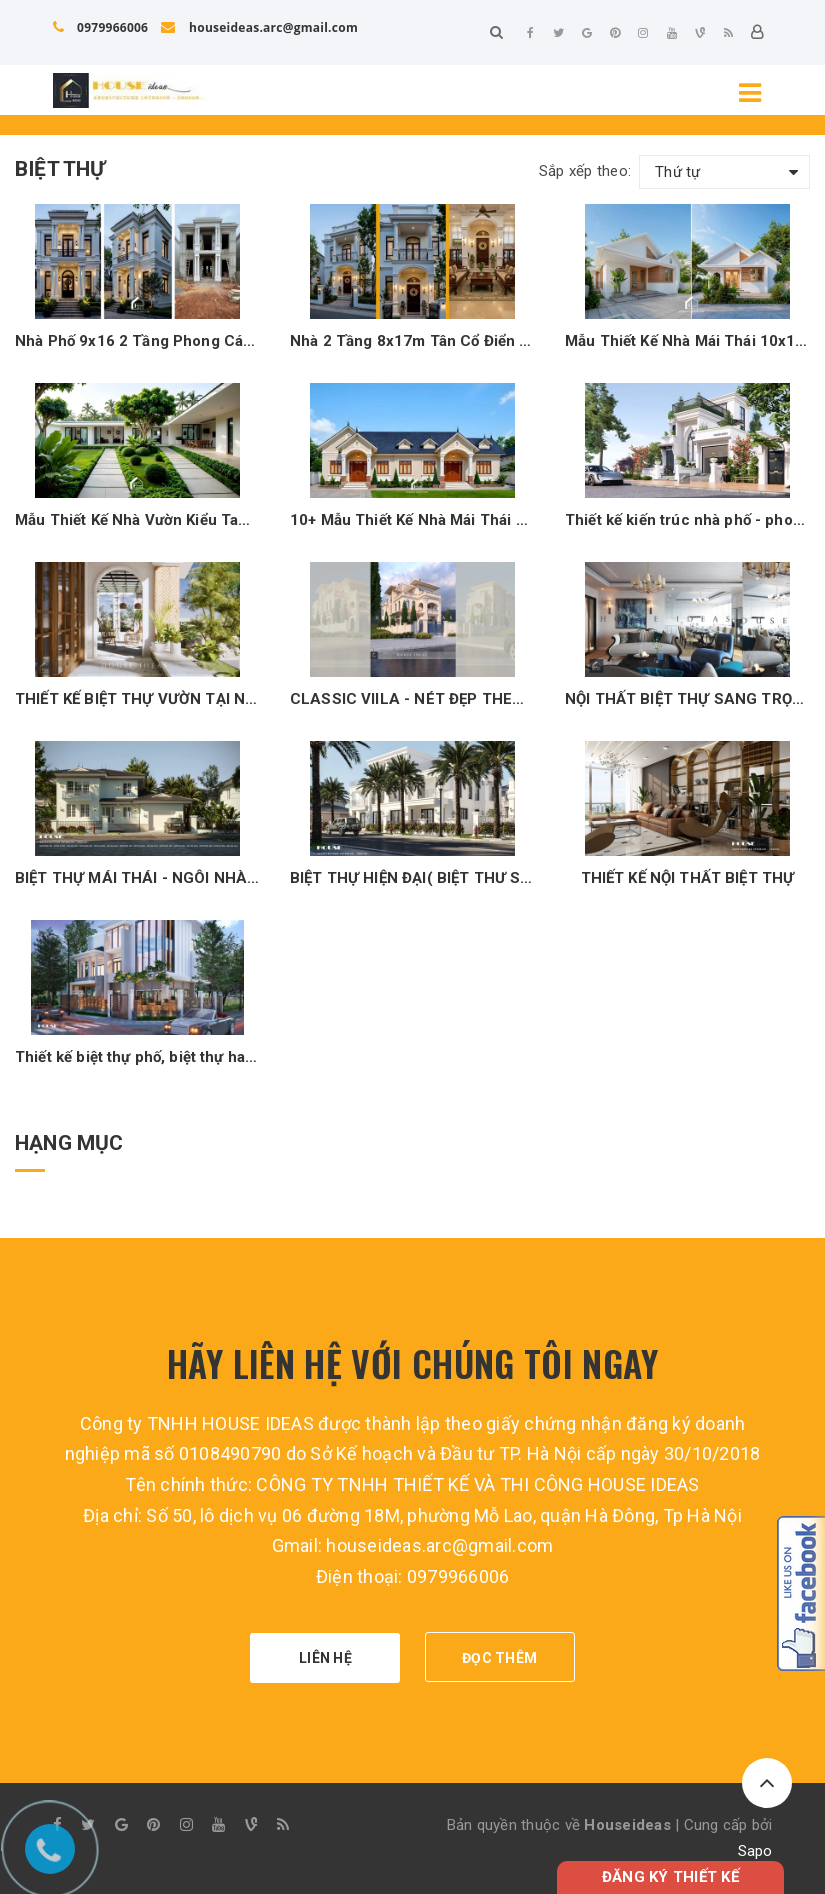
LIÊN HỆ (325, 1658)
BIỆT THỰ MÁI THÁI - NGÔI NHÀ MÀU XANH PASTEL (137, 878)
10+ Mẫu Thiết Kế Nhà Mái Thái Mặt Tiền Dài (412, 520)
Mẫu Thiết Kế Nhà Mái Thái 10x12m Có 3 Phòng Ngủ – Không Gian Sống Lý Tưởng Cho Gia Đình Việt (687, 341)
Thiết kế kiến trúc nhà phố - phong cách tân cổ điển (687, 520)
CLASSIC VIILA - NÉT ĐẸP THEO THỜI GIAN (412, 699)
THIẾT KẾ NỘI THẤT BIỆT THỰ (688, 878)
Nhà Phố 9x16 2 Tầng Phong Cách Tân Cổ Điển (137, 341)
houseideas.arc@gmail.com (259, 27)
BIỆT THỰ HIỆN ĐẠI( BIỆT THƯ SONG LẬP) (412, 878)
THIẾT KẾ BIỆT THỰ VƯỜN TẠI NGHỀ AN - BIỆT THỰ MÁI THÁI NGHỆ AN (137, 699)
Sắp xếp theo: (585, 171)
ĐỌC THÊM (499, 1658)
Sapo (755, 1851)
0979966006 (101, 27)
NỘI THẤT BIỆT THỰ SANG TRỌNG (687, 699)
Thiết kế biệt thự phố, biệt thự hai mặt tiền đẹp (137, 1057)
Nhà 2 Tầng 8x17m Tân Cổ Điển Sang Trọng (412, 341)
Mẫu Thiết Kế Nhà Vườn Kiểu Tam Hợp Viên (137, 520)
